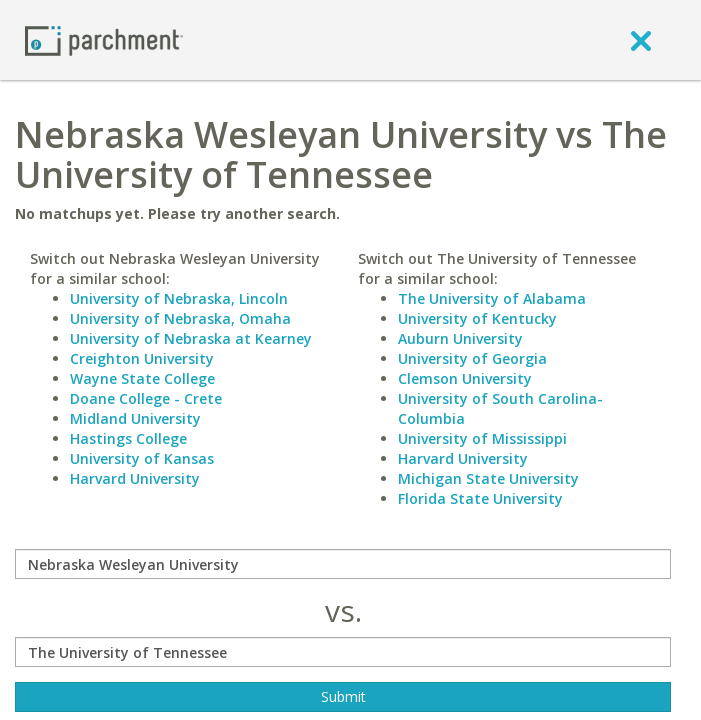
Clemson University (465, 378)
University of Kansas (142, 458)
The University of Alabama (492, 298)
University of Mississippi (482, 438)
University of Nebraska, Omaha (180, 318)
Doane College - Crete (146, 398)
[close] (641, 40)
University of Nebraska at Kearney (191, 338)
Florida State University (480, 498)
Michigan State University (488, 478)
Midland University (135, 418)
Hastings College (128, 438)
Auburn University (460, 338)
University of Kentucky (477, 318)
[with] (343, 652)
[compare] (343, 564)
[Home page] (104, 39)
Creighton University (142, 358)
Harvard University (135, 478)
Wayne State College (142, 378)
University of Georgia (472, 358)
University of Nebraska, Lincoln (179, 298)
